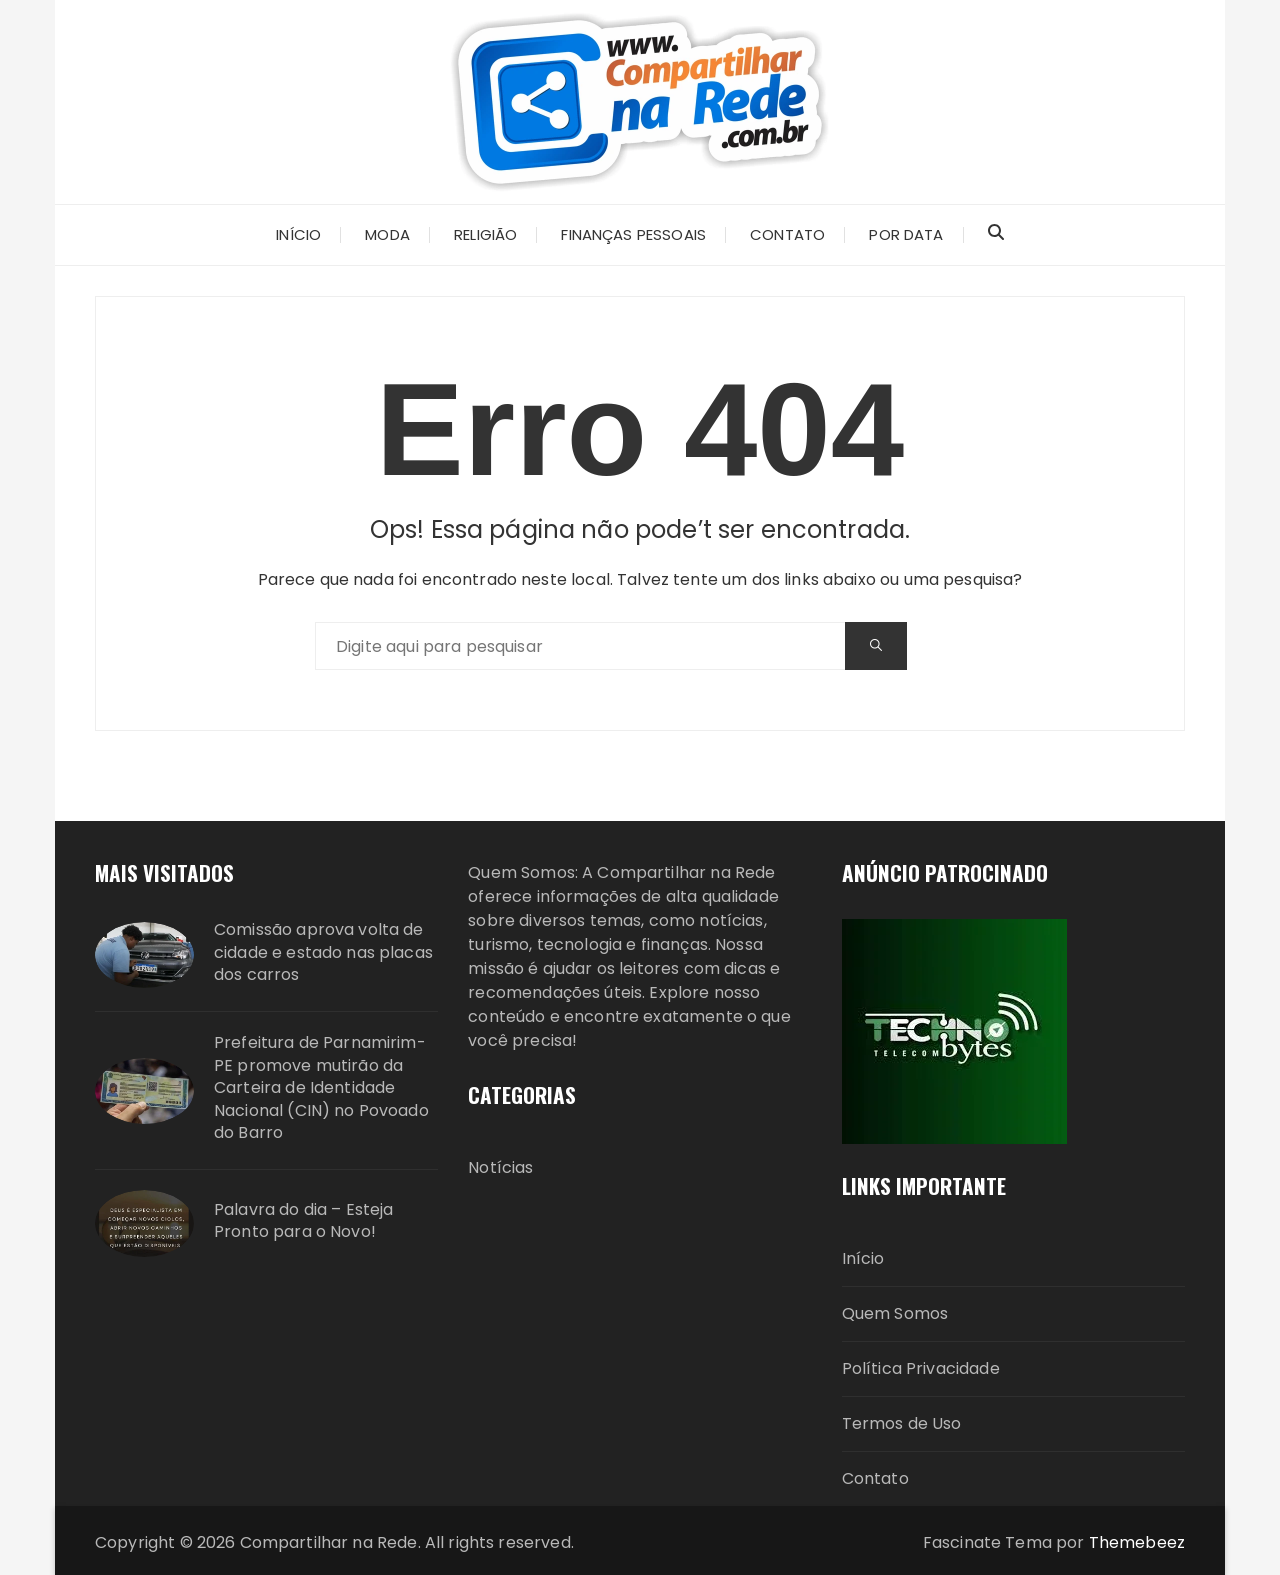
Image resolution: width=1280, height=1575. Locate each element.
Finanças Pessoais (633, 234)
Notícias (500, 1167)
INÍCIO (298, 234)
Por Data (906, 234)
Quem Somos (895, 1313)
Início (863, 1258)
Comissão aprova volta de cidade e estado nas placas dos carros (323, 952)
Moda (387, 234)
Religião (485, 234)
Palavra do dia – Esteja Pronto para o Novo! (303, 1221)
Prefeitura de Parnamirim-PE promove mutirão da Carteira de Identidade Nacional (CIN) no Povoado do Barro (321, 1088)
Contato (875, 1478)
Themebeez (1137, 1542)
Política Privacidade (921, 1368)
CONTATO (787, 234)
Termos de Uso (902, 1423)
